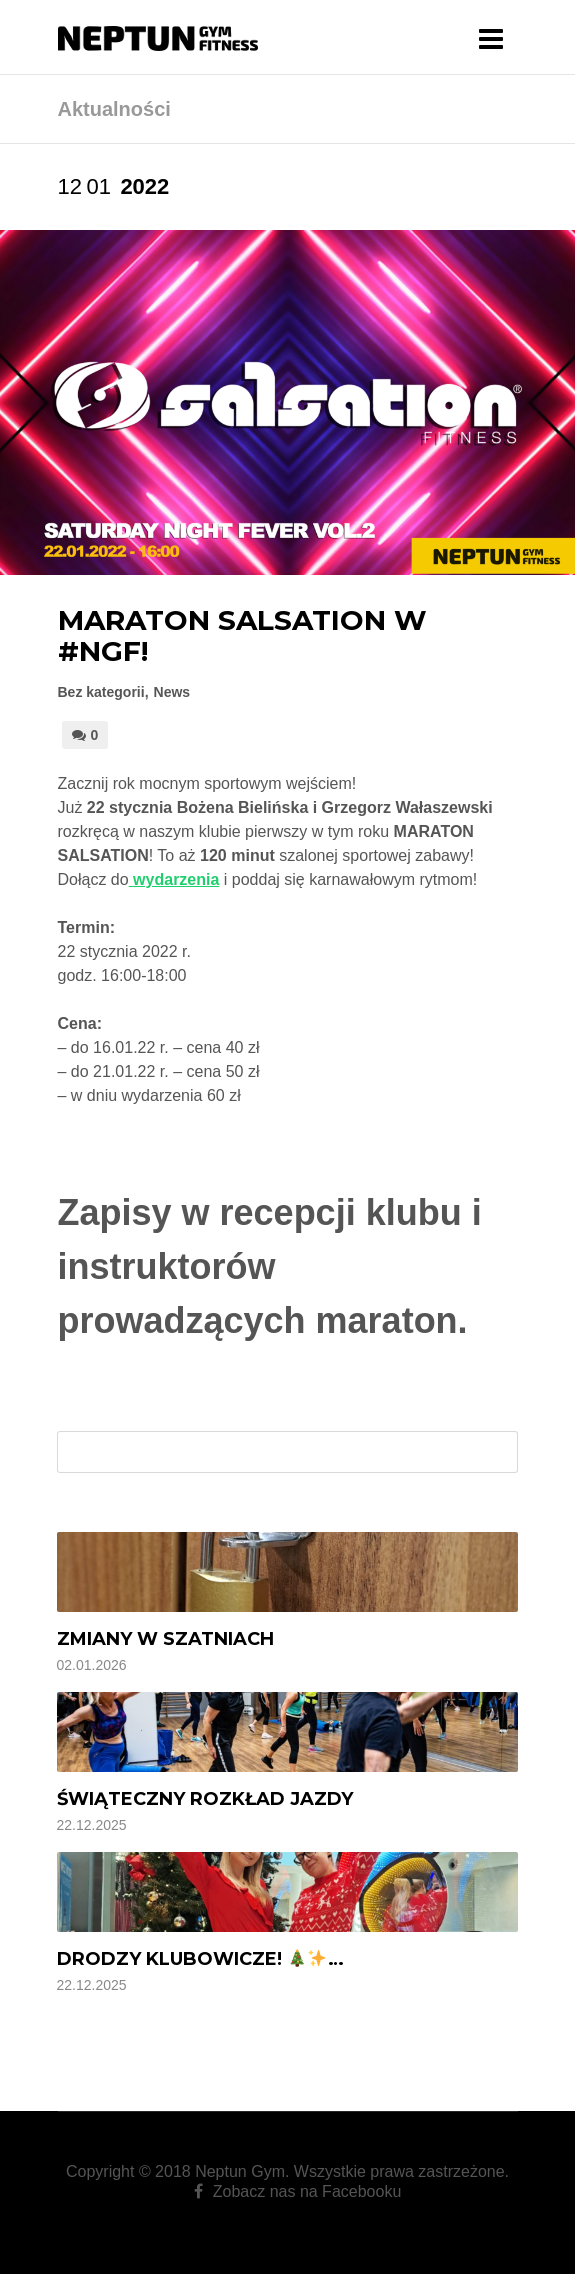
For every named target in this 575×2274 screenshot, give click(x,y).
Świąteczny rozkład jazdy (205, 1799)
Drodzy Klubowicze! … (200, 1959)
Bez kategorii (101, 692)
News (172, 692)
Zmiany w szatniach (165, 1639)
